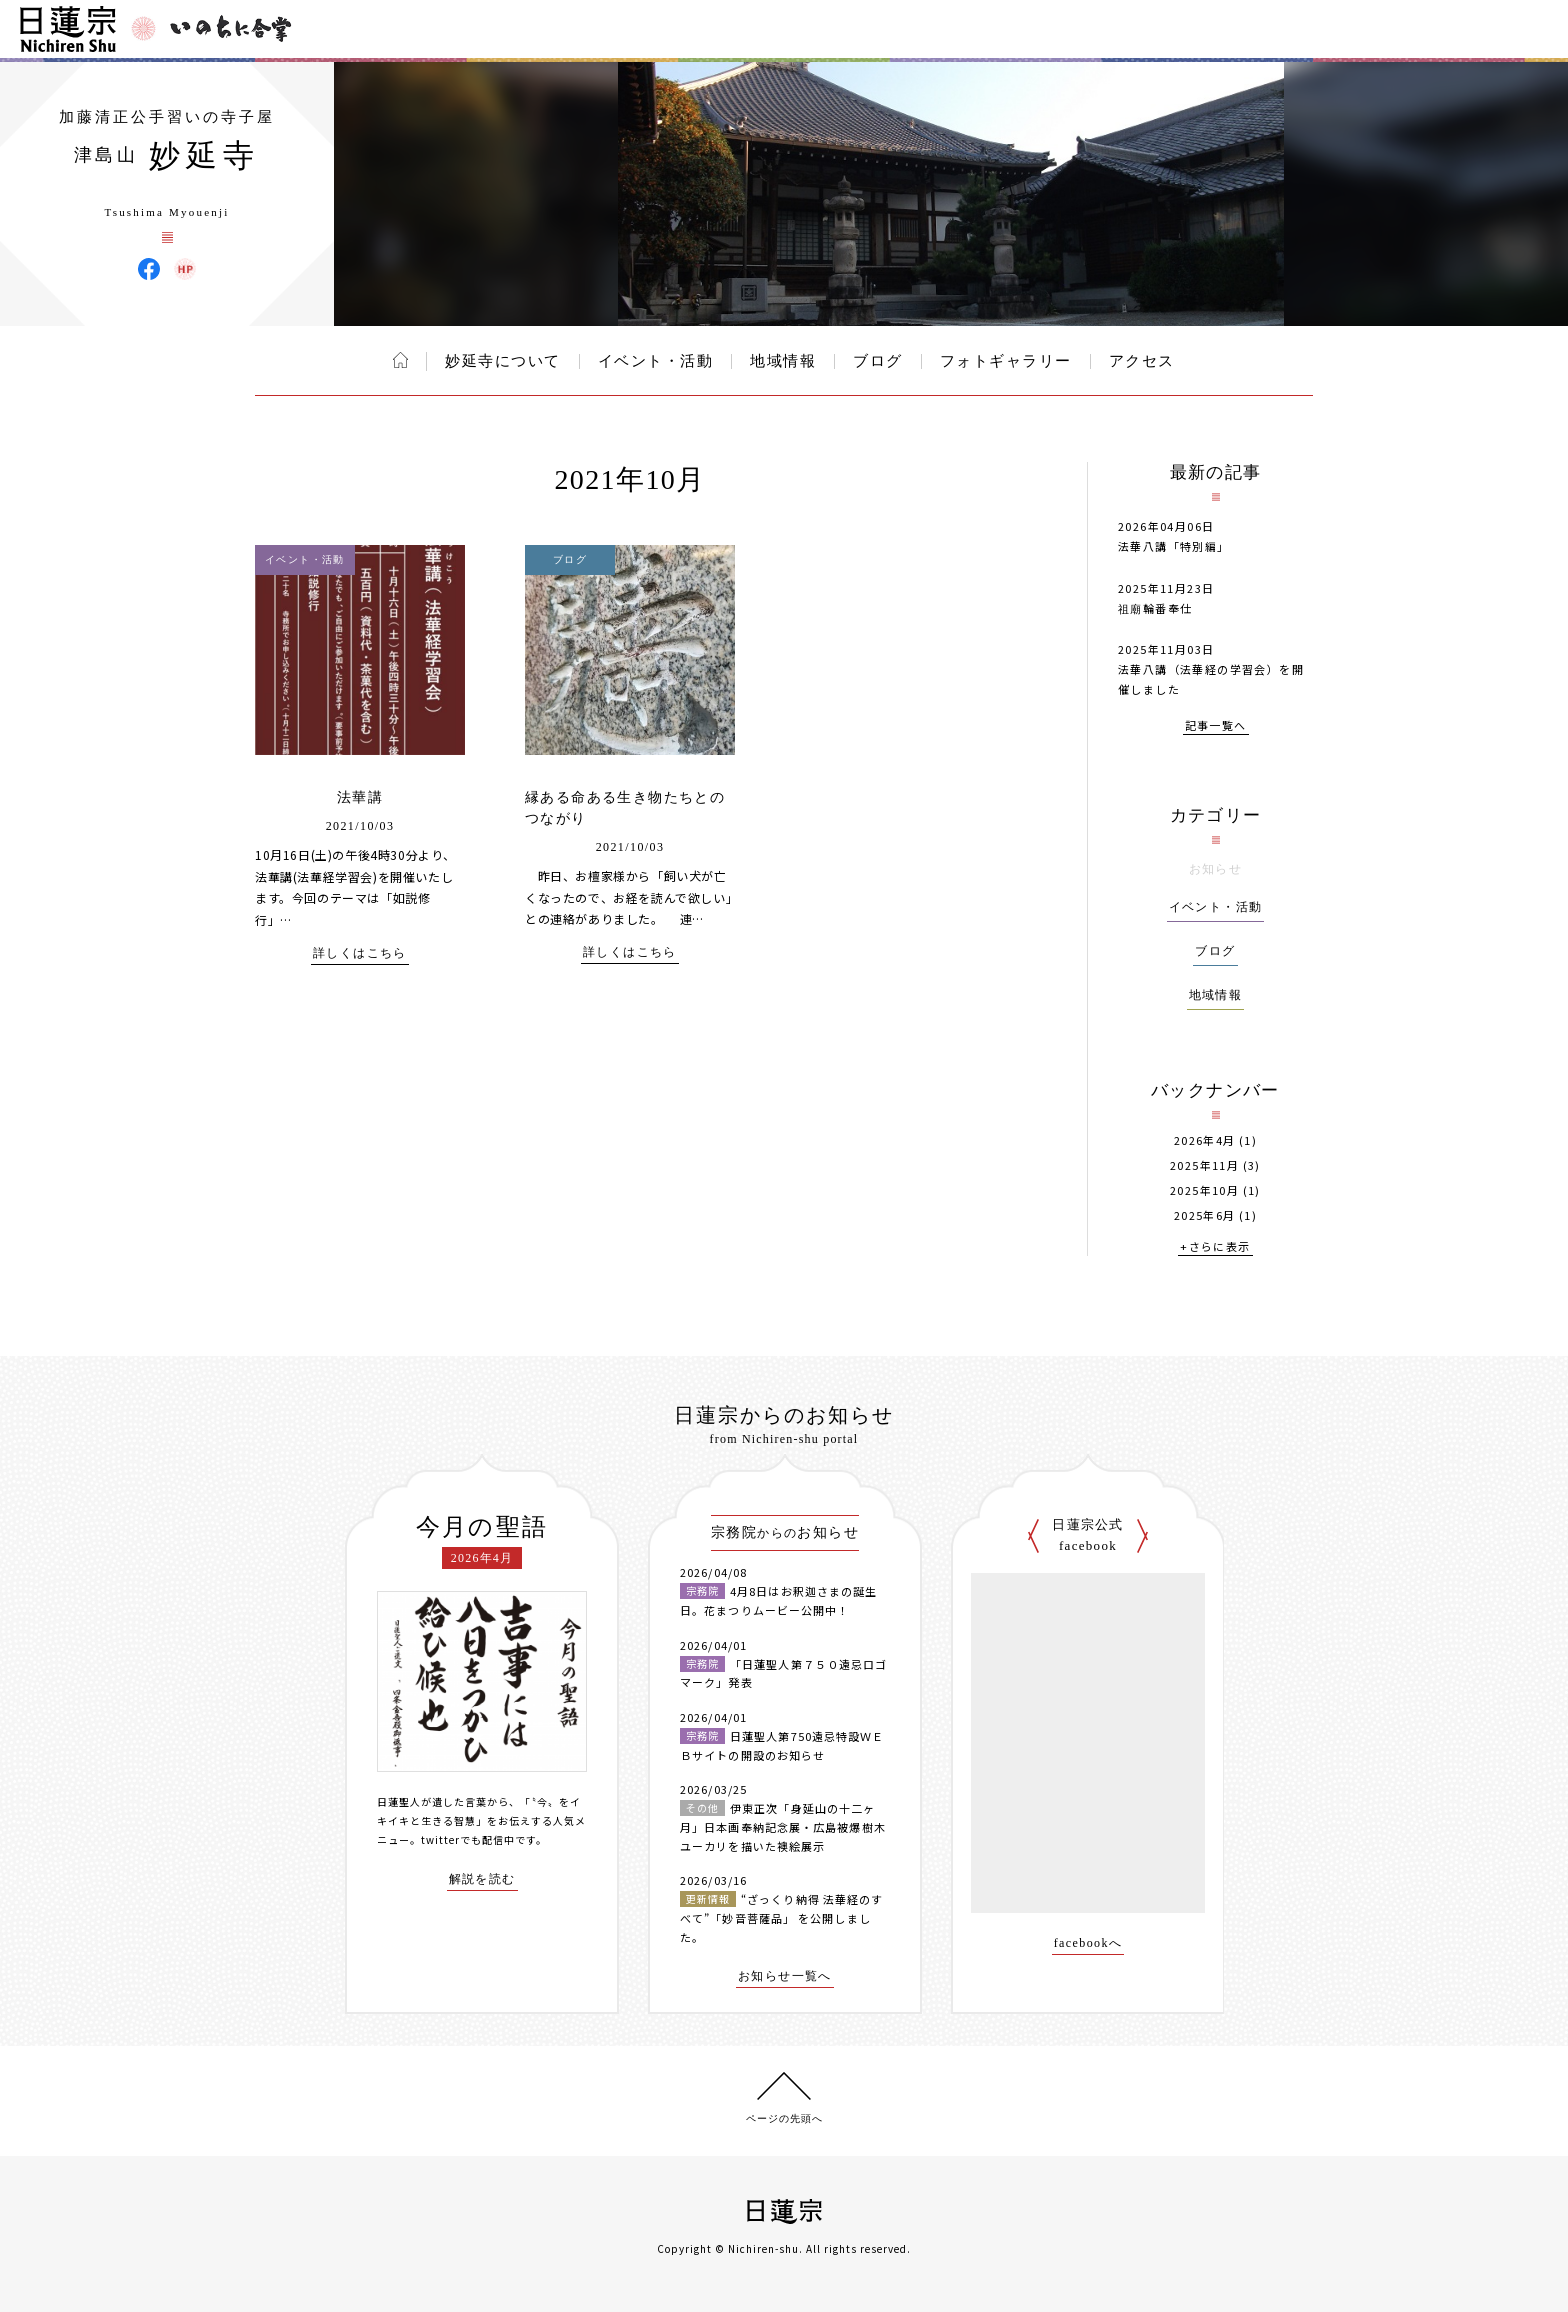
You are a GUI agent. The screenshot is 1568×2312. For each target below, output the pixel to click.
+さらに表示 (1215, 1247)
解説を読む (482, 1879)
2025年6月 (1205, 1215)
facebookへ (1088, 1943)
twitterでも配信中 (468, 1839)
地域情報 (783, 361)
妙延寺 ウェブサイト (185, 269)
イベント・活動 (656, 361)
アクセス (1142, 361)
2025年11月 (1204, 1165)
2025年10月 (1204, 1190)
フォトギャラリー (1006, 361)
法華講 (360, 797)
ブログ (878, 361)
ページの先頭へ (784, 2118)
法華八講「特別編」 (1174, 546)
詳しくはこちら (360, 953)
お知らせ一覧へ (785, 1976)
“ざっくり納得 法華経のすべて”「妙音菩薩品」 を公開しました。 (781, 1917)
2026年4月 (1205, 1140)
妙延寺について (503, 361)
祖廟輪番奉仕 (1155, 608)
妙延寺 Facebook (149, 269)
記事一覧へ (1216, 726)
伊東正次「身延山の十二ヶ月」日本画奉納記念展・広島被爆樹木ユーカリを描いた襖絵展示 (783, 1826)
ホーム (400, 360)
